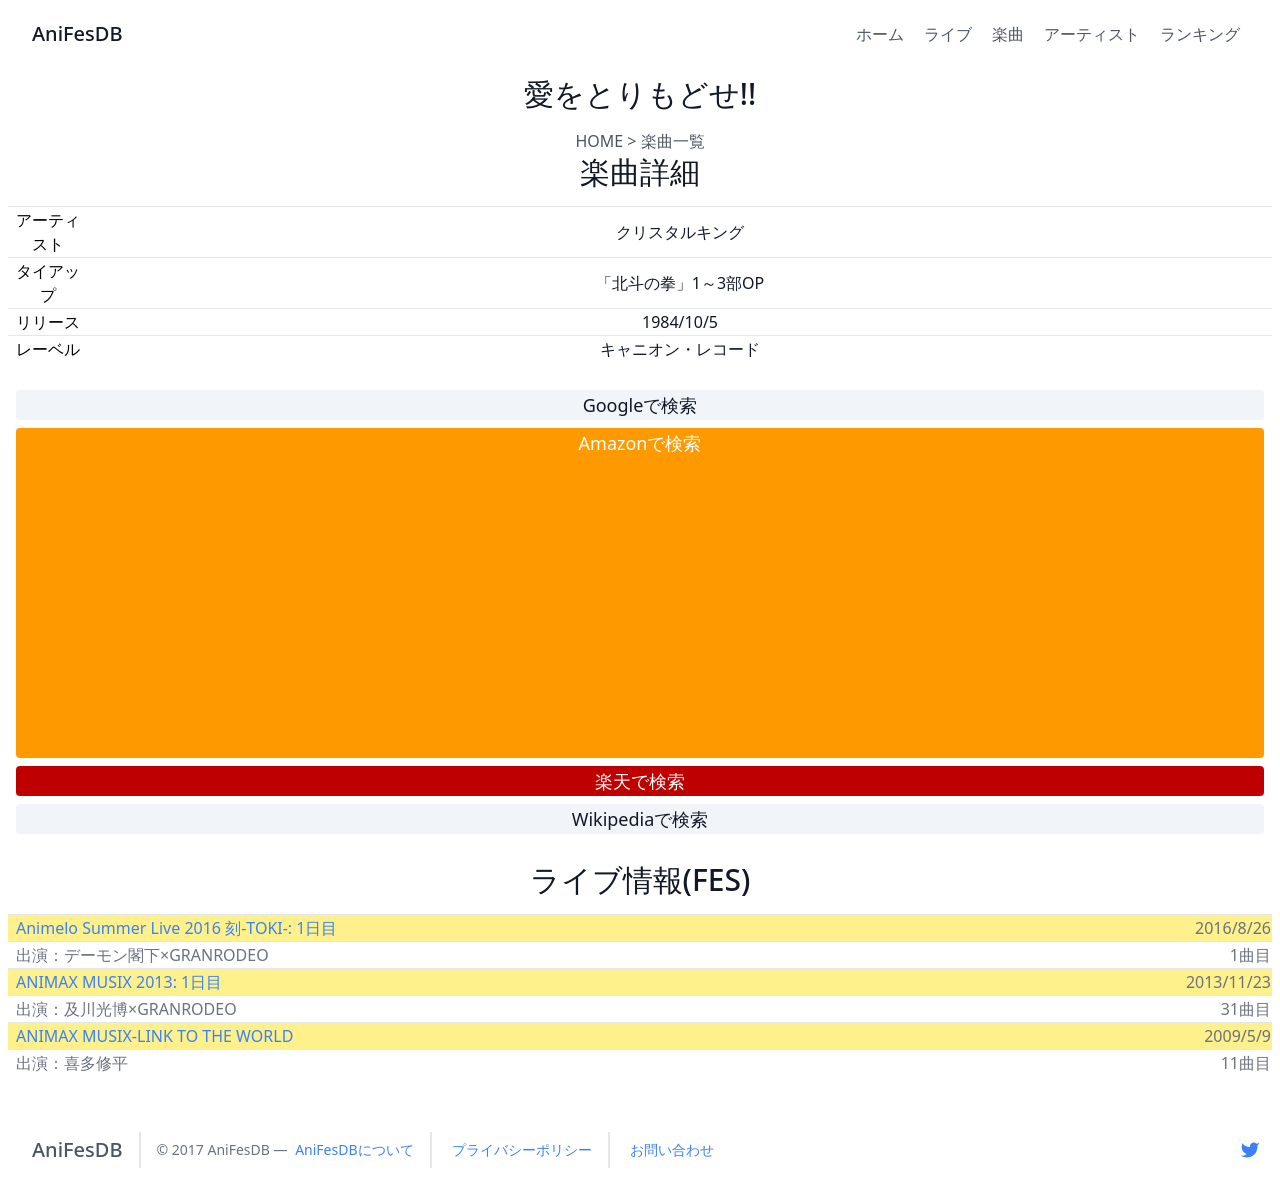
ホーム (880, 34)
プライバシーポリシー (522, 1149)
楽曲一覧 (673, 141)
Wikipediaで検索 (640, 819)
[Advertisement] (640, 607)
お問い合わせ (672, 1149)
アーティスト (1092, 34)
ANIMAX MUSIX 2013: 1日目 (119, 982)
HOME (599, 141)
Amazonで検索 (640, 443)
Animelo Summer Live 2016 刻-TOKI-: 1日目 (176, 928)
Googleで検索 (640, 405)
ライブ (948, 34)
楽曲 (1008, 34)
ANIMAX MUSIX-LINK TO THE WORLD (154, 1036)
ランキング (1200, 34)
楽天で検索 (640, 781)
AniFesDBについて (354, 1149)
